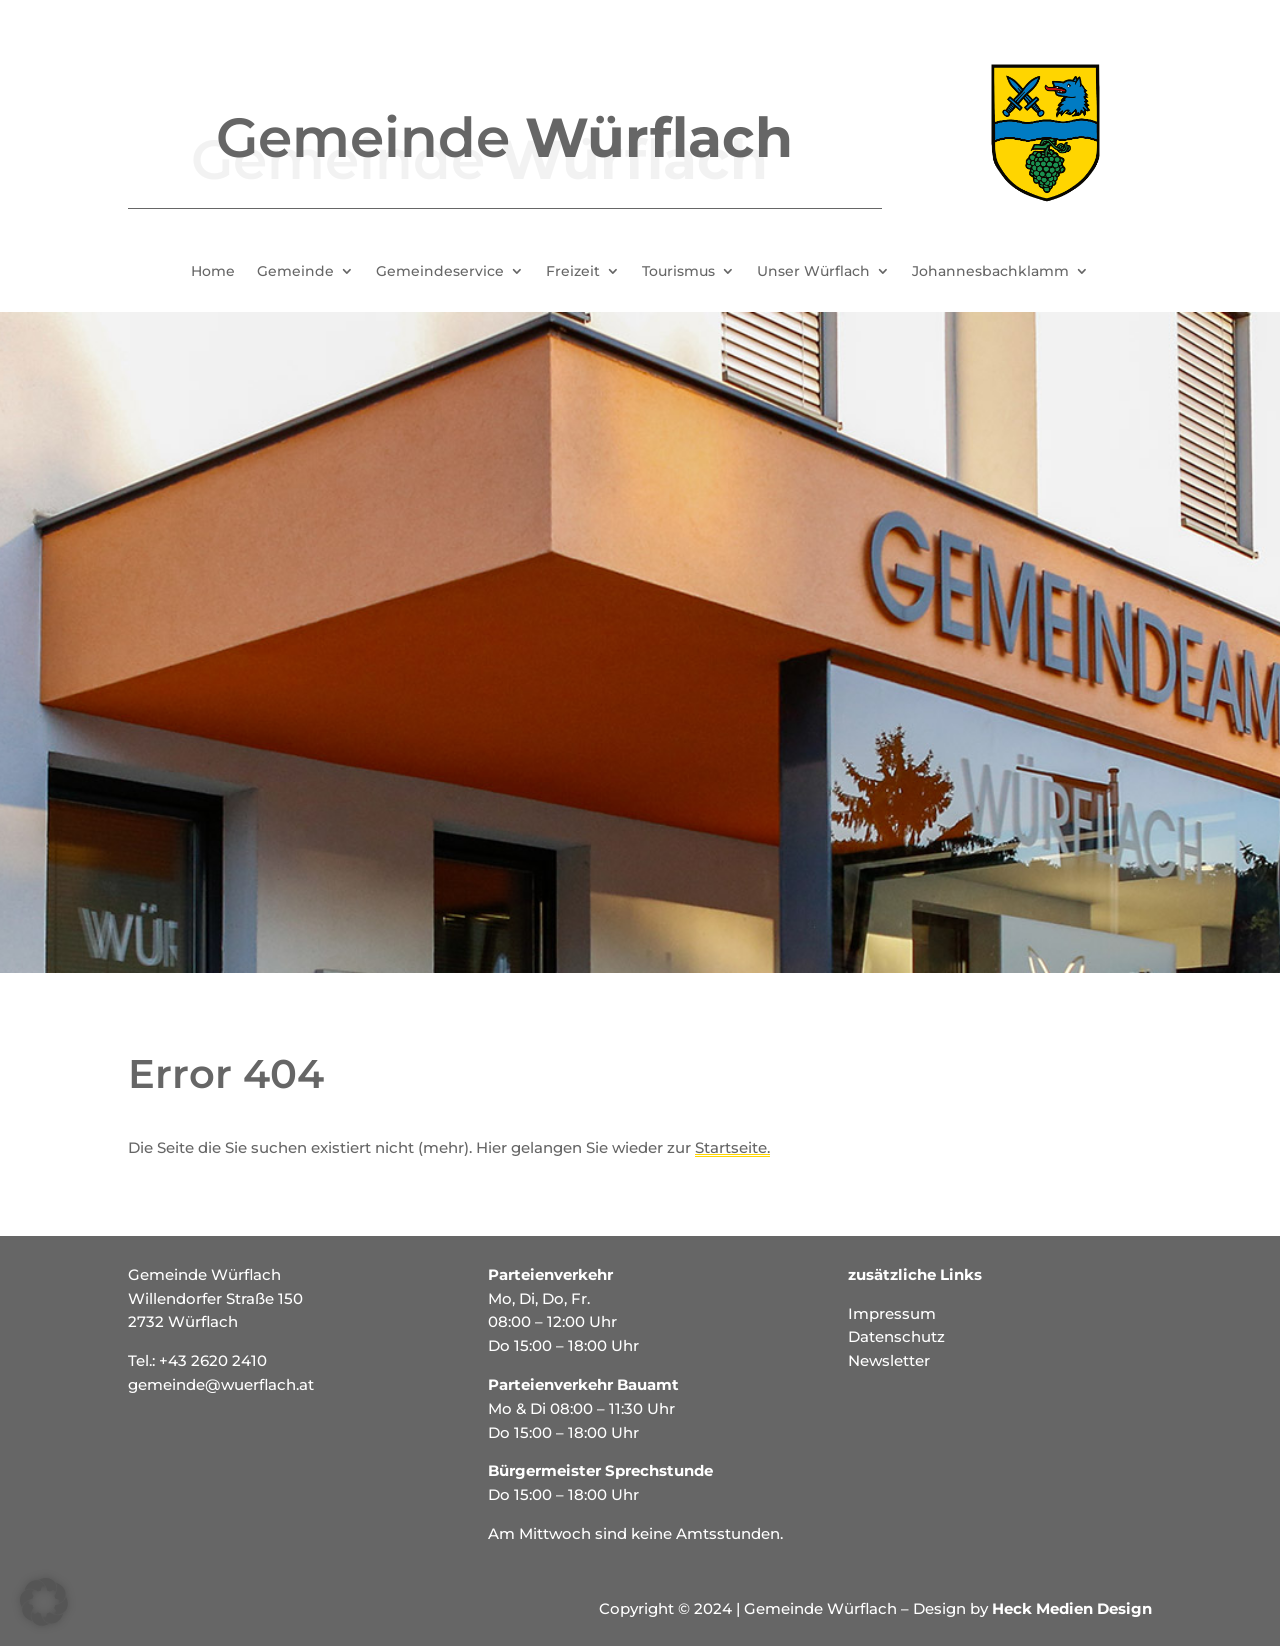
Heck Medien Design (1072, 1608)
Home (213, 272)
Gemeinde (295, 272)
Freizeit (573, 272)
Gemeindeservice (440, 272)
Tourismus (678, 272)
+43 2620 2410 (213, 1360)
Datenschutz (896, 1336)
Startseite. (732, 1147)
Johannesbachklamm (990, 272)
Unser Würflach (813, 272)
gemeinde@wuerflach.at (221, 1384)
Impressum (892, 1313)
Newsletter (889, 1360)
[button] (44, 1602)
